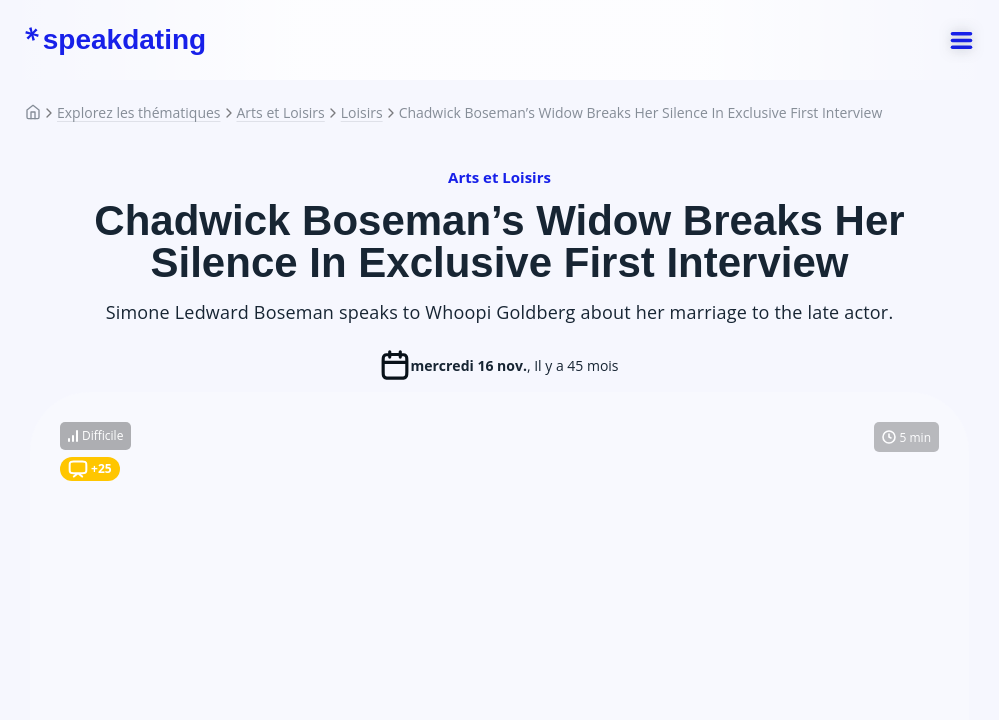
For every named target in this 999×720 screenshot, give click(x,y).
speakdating (115, 40)
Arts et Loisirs (281, 113)
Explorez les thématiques (139, 113)
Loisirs (362, 113)
